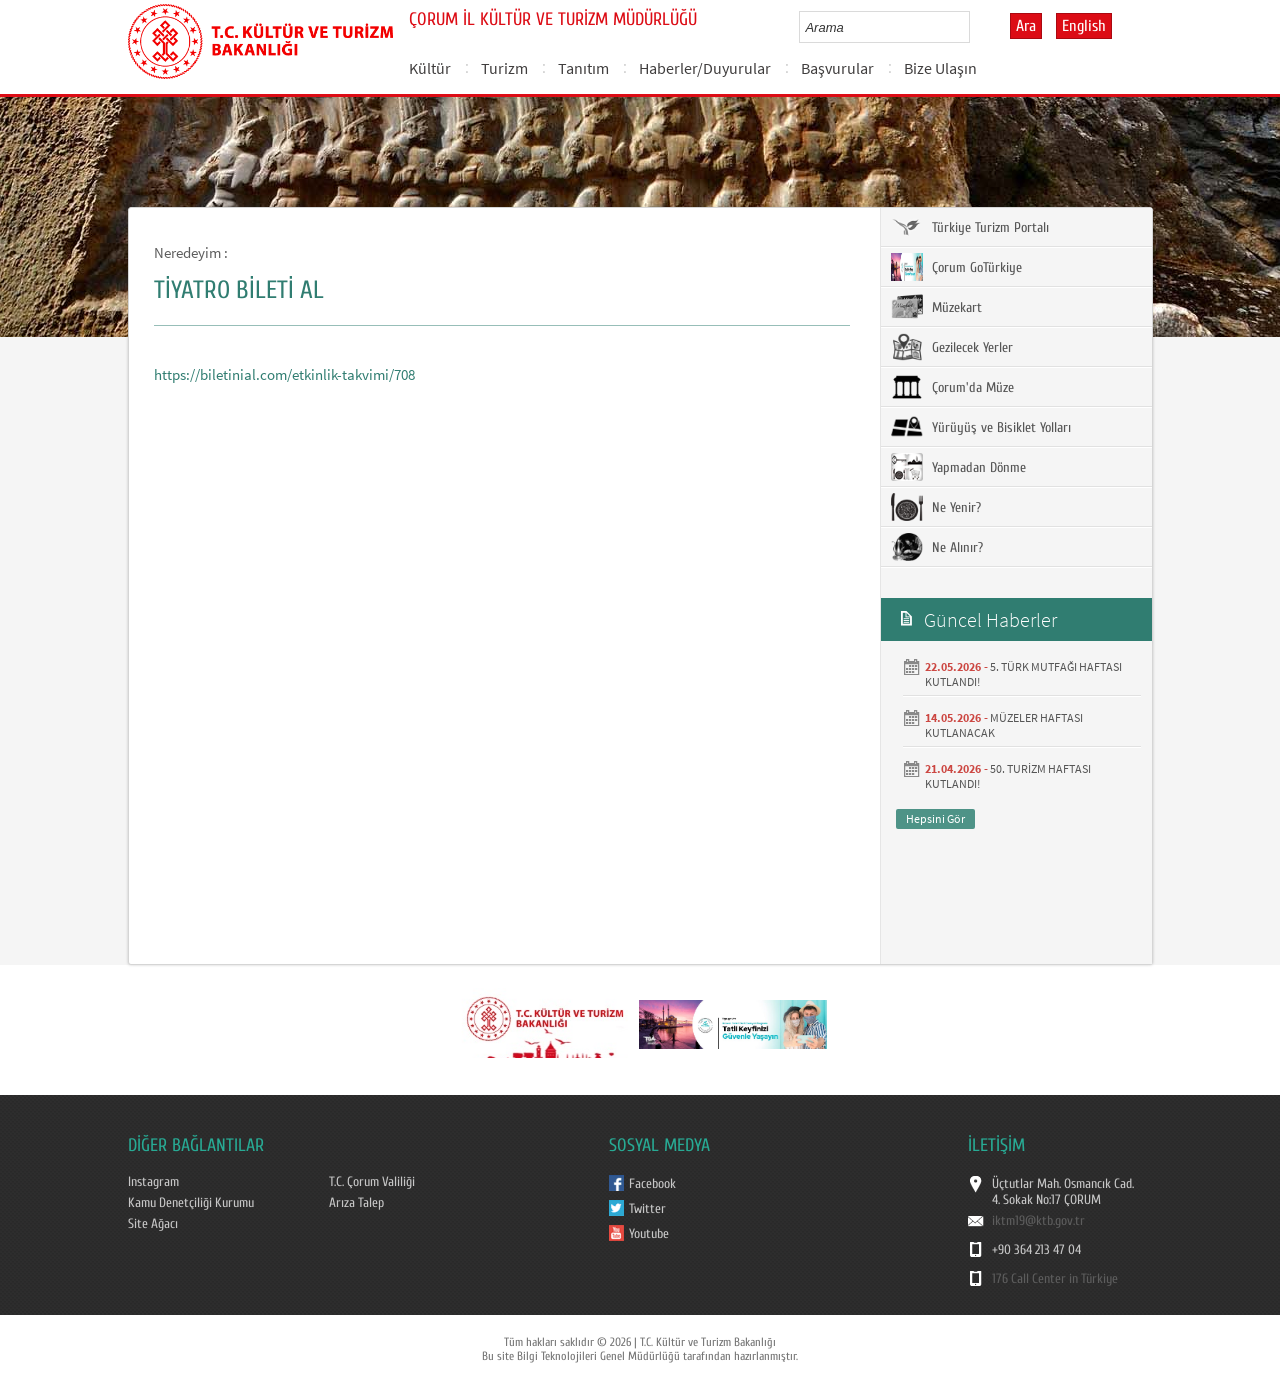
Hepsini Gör (935, 818)
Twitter (647, 1209)
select (975, 27)
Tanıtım (583, 68)
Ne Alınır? (937, 547)
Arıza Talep (356, 1203)
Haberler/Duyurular (705, 68)
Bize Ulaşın (940, 68)
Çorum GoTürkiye (956, 267)
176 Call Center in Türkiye (1055, 1279)
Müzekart (936, 307)
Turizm (504, 68)
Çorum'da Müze (952, 387)
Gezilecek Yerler (952, 347)
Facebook (652, 1184)
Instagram (153, 1182)
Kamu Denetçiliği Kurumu (191, 1203)
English (1084, 26)
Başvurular (837, 68)
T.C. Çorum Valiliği (372, 1182)
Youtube (649, 1234)
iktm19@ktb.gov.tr (1038, 1221)
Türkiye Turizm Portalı (970, 227)
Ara (1026, 26)
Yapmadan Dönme (958, 467)
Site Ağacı (153, 1224)
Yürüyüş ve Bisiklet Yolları (981, 427)
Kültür (430, 68)
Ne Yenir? (936, 507)
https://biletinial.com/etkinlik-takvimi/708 (284, 374)
